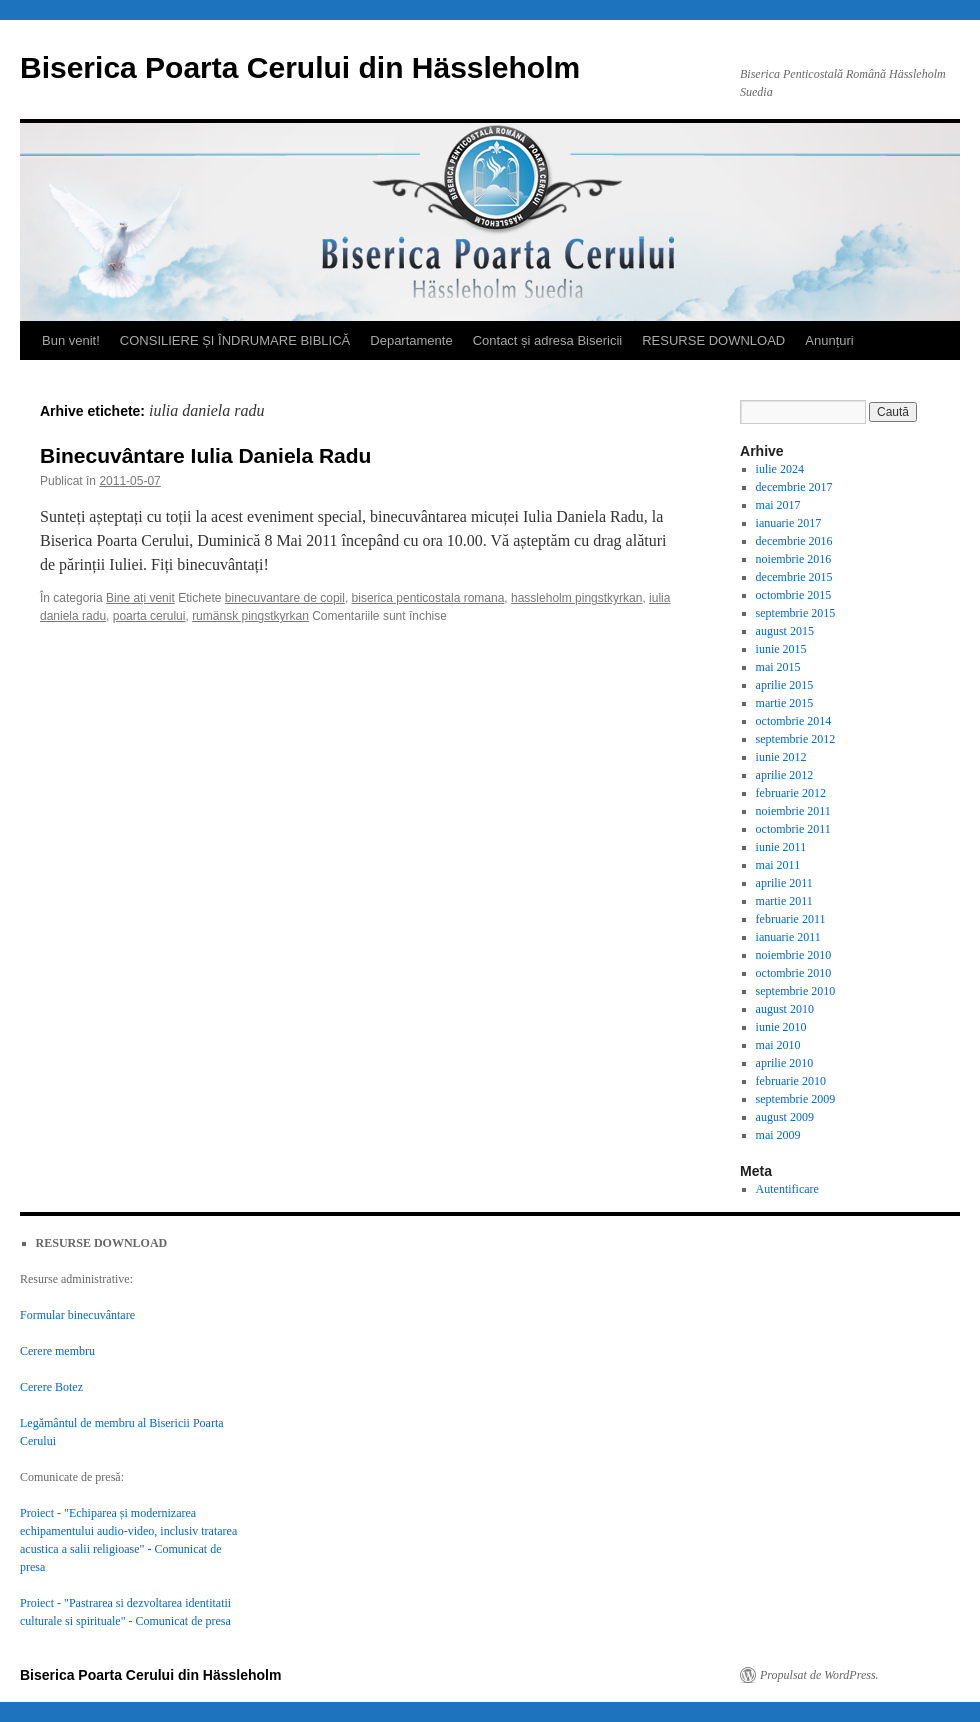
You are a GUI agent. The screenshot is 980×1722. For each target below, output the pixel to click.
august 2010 (785, 1009)
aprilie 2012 (785, 775)
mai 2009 (778, 1135)
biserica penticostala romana (428, 598)
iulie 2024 (780, 469)
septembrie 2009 (796, 1099)
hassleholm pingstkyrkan (576, 598)
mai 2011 (778, 865)
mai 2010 (778, 1045)
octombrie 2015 (794, 595)
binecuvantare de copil (285, 598)
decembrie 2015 (794, 577)
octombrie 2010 (794, 973)
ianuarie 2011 (788, 937)
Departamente (411, 340)
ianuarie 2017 (789, 523)
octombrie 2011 (793, 829)
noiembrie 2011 (793, 811)
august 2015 (785, 631)
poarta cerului (149, 616)
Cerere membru (57, 1351)
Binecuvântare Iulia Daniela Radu (205, 455)
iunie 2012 (781, 757)
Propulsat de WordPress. (819, 1675)
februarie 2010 (791, 1081)
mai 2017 (778, 505)
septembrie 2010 (796, 991)
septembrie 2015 (796, 613)
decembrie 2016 (794, 541)
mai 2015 (778, 667)
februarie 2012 (791, 793)
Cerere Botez (51, 1387)
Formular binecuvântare (77, 1315)
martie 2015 (785, 703)
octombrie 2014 (794, 721)
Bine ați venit (140, 598)
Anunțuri (829, 340)
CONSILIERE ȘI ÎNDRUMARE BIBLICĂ (235, 340)
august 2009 (785, 1117)
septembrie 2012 (796, 739)
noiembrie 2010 (794, 955)
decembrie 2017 (794, 487)
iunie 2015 (781, 649)
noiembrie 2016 (794, 559)
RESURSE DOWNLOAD (713, 340)
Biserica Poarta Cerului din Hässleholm (300, 67)
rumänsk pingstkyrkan (250, 616)
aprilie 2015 (785, 685)
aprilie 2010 (785, 1063)
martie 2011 (784, 901)
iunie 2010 (781, 1027)
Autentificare (787, 1189)
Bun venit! (71, 340)
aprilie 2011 (784, 883)
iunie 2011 (781, 847)
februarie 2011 (791, 919)
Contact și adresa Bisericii (548, 340)
